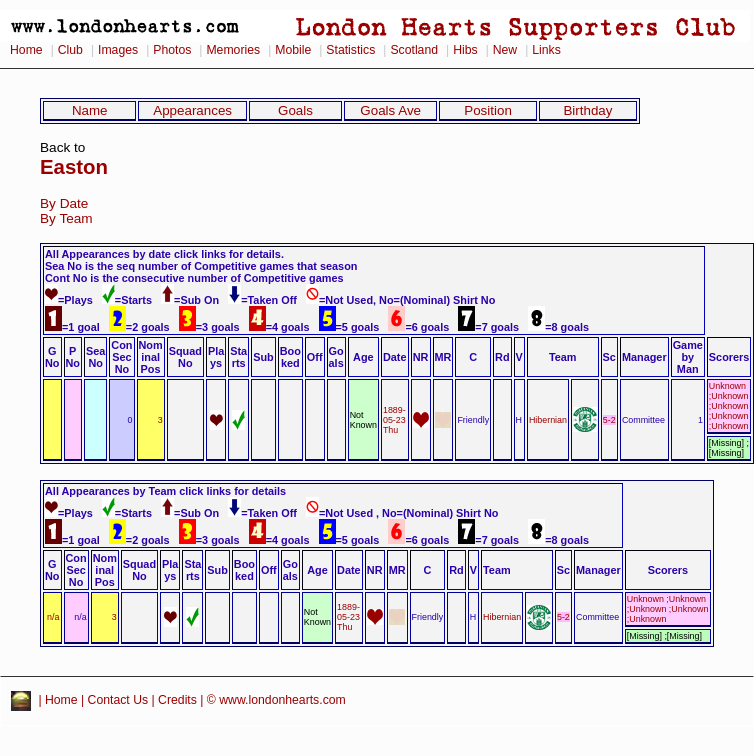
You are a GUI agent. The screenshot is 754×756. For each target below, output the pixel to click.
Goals (295, 110)
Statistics (350, 50)
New (505, 50)
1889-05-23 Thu (394, 420)
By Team (66, 218)
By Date (64, 203)
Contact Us (118, 701)
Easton (74, 167)
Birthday (587, 110)
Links (546, 50)
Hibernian (548, 420)
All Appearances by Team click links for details (165, 491)
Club (70, 50)
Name (90, 110)
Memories (233, 50)
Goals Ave (390, 110)
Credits (177, 701)
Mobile (293, 50)
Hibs (465, 50)
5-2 (609, 420)
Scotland (414, 50)
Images (118, 50)
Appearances (192, 110)
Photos (172, 50)
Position (488, 110)
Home (26, 50)
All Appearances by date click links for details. (164, 254)
